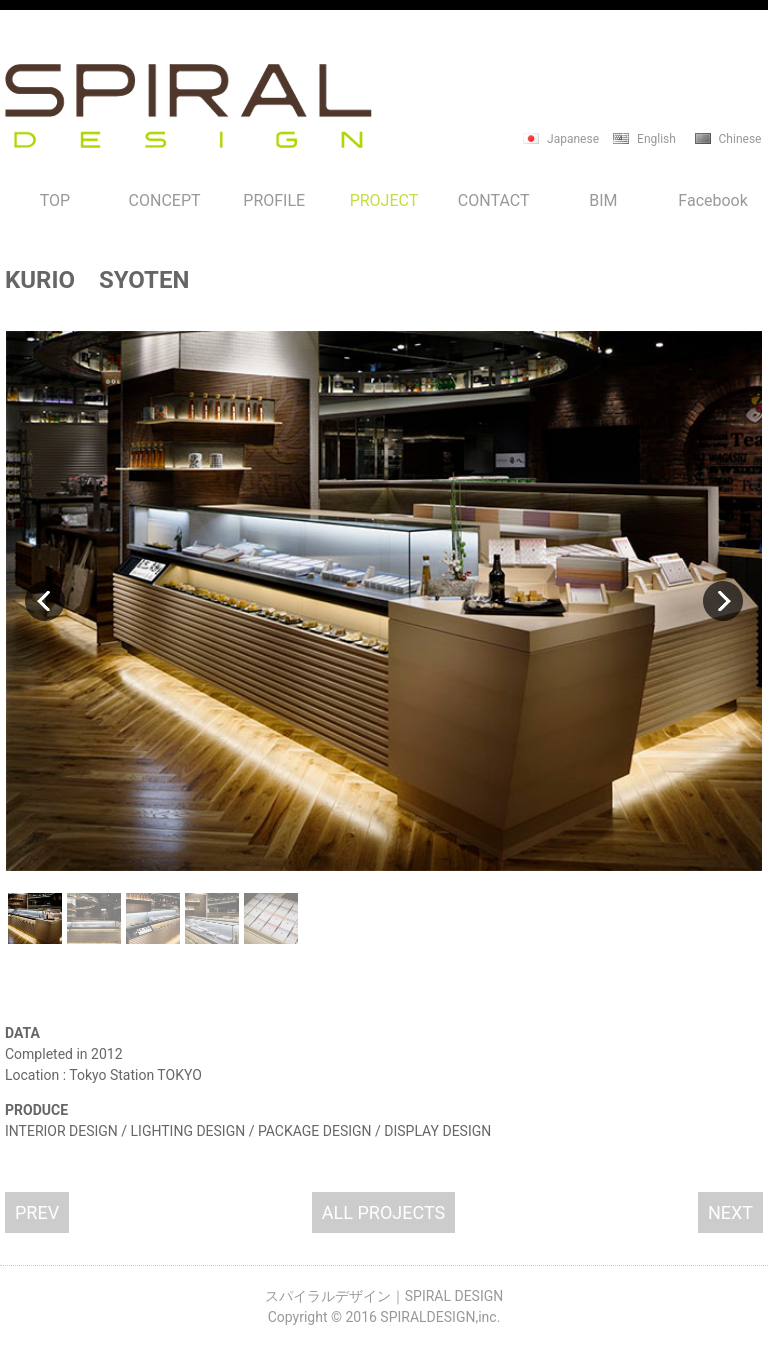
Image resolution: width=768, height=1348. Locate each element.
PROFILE (274, 200)
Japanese (573, 139)
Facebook (712, 200)
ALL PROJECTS (383, 1212)
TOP (55, 200)
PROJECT (384, 200)
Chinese (740, 139)
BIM (603, 200)
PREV (37, 1212)
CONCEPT (165, 200)
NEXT (730, 1212)
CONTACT (494, 200)
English (656, 139)
